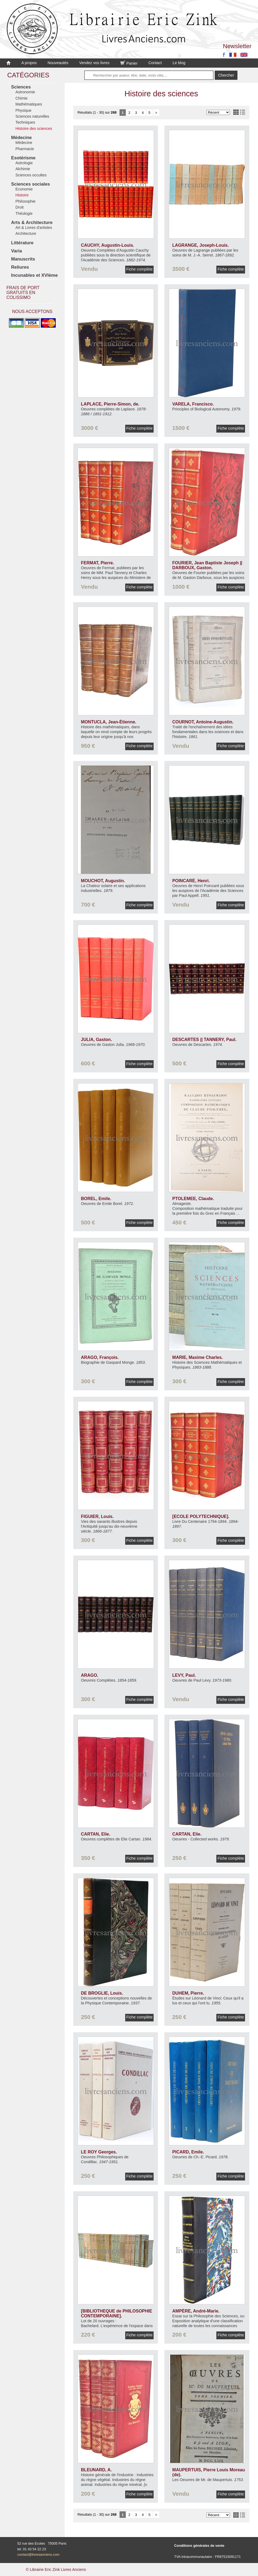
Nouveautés (58, 63)
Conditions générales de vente (199, 2546)
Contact (155, 63)
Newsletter (237, 46)
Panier (129, 63)
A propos (29, 63)
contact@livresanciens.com (38, 2554)
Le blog (179, 63)
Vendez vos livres (94, 63)
